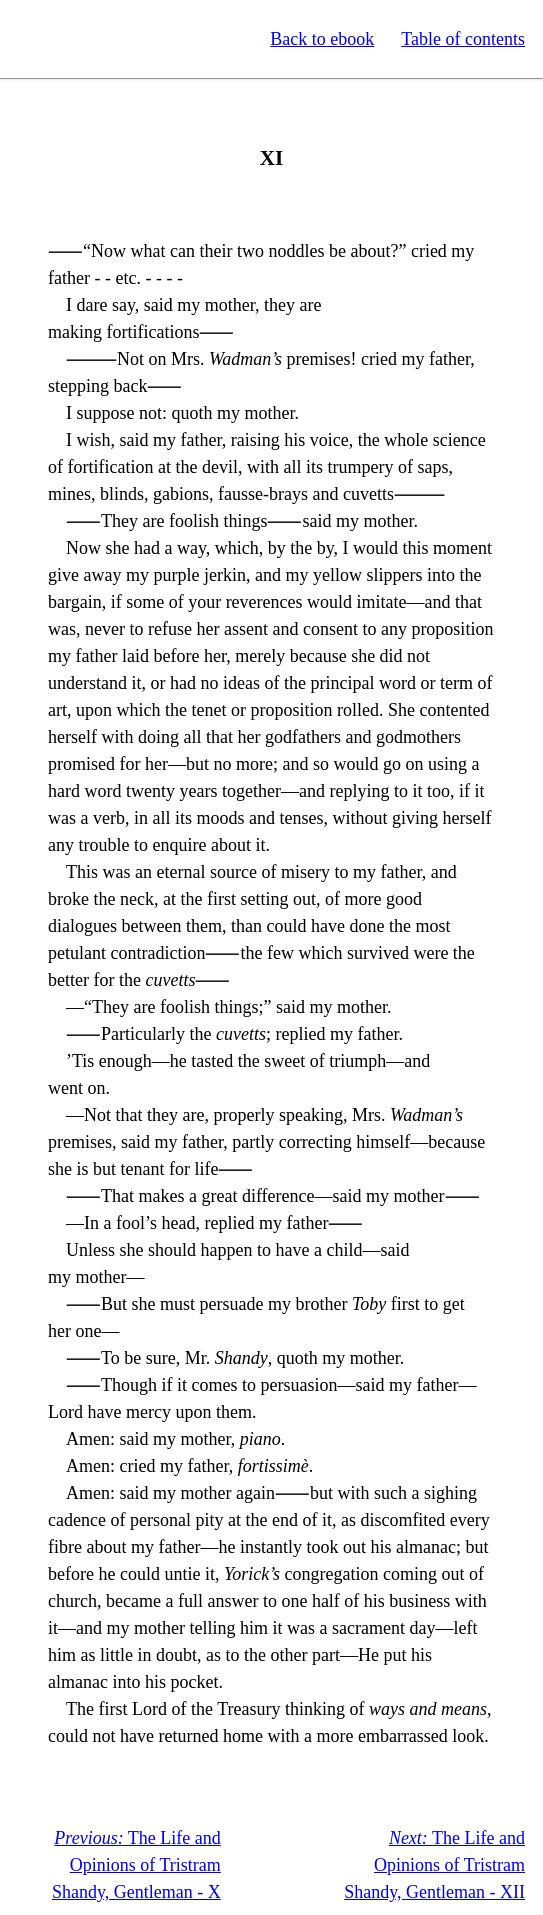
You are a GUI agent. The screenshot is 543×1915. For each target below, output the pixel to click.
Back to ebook (322, 39)
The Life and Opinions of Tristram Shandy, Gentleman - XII (434, 1865)
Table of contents (463, 39)
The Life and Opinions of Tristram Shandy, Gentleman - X (136, 1865)
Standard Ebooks (108, 39)
